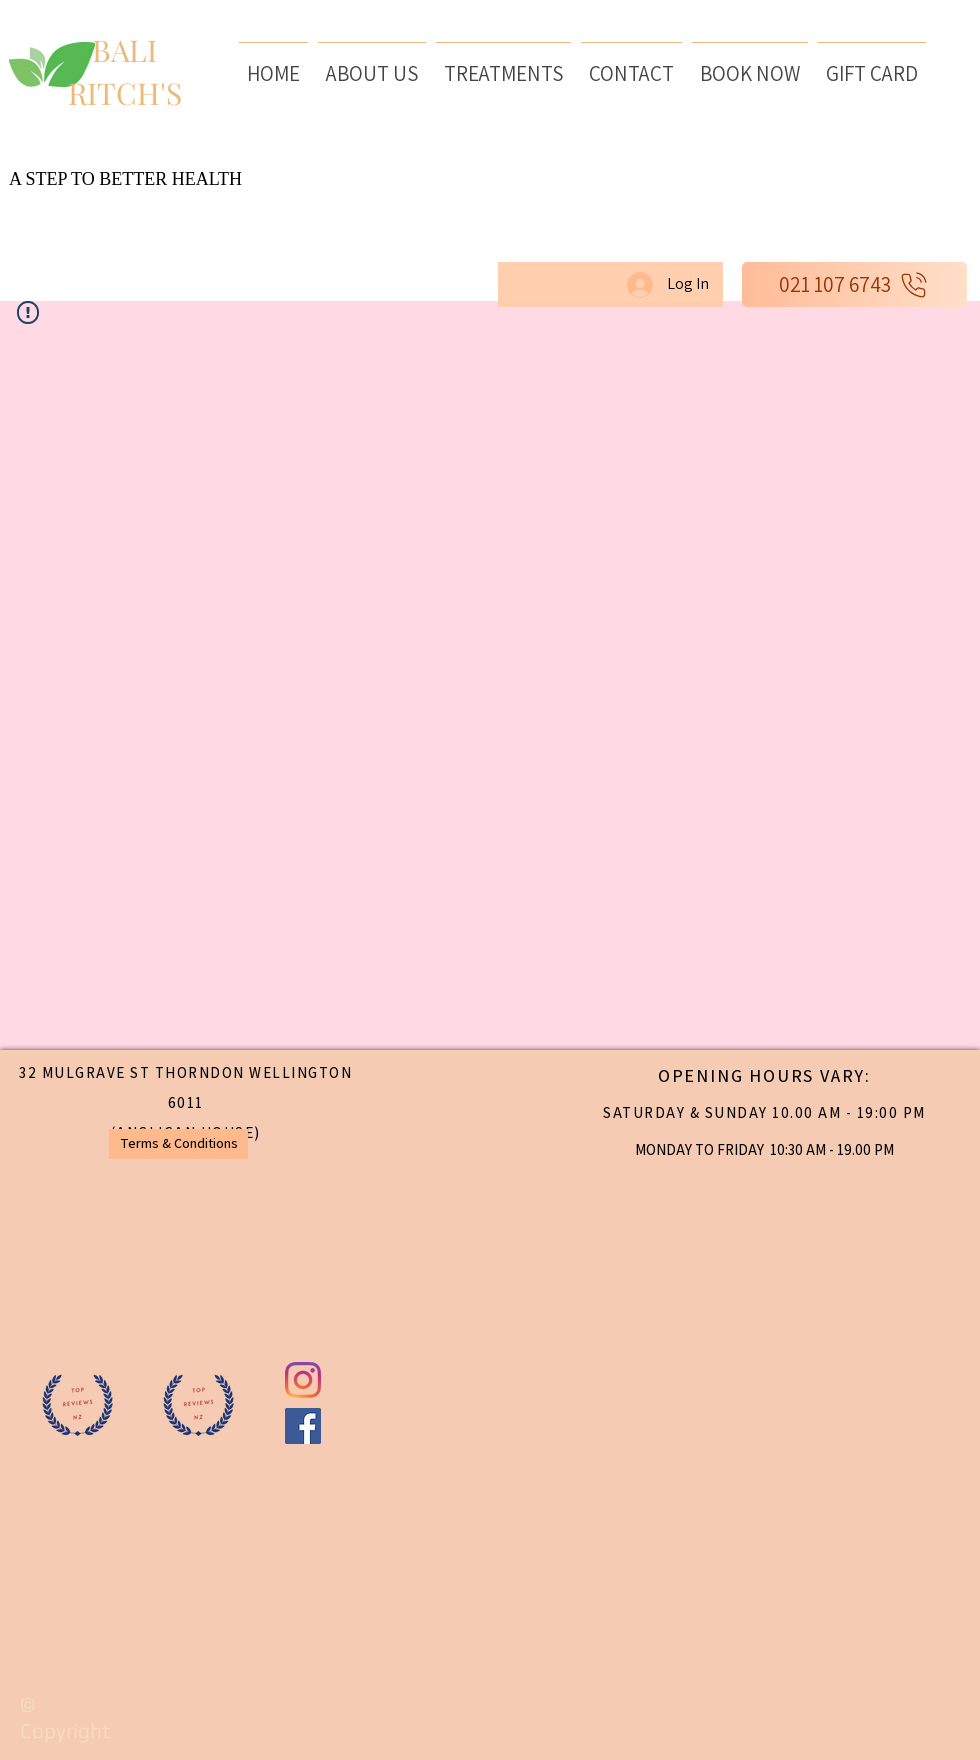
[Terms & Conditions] (178, 1144)
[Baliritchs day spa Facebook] (303, 1426)
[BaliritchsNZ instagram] (303, 1380)
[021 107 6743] (854, 284)
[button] (503, 64)
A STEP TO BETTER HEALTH (125, 179)
